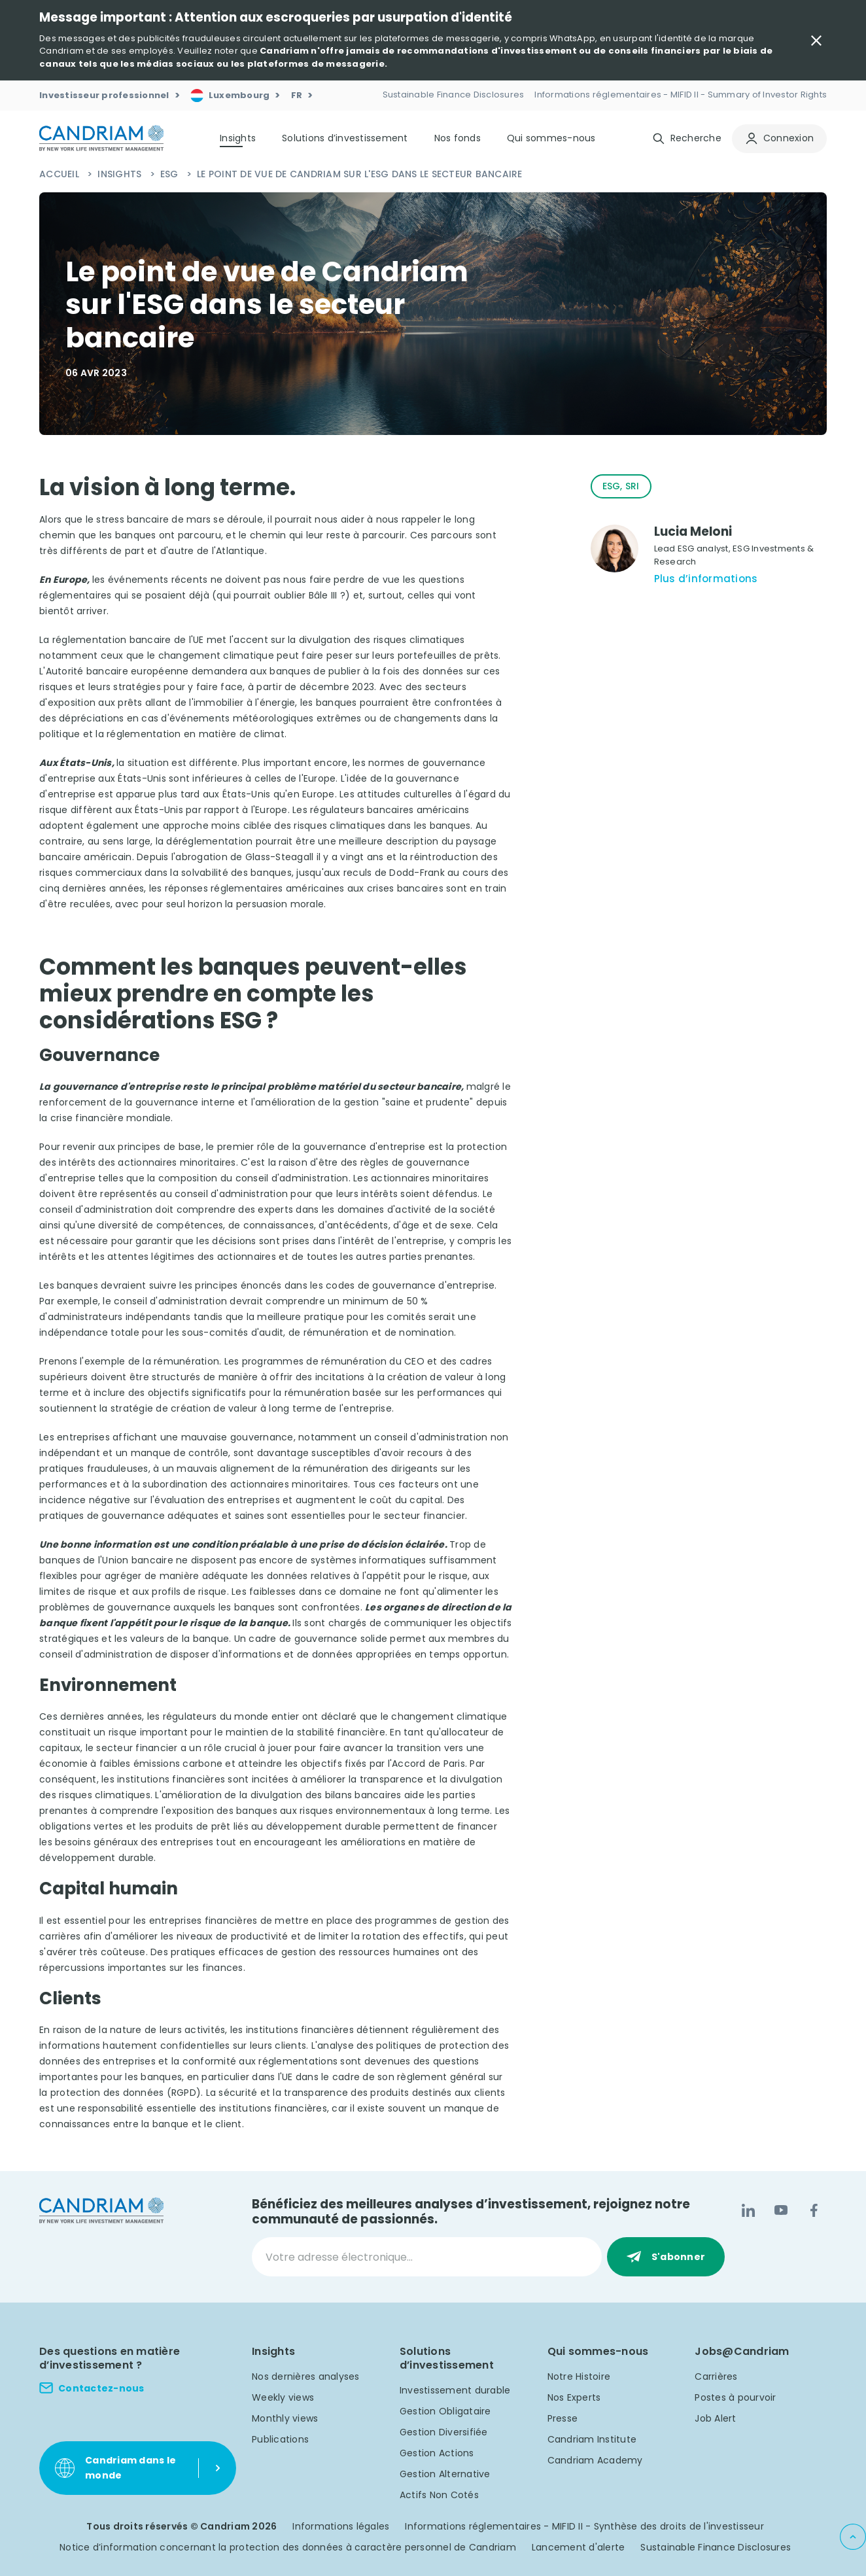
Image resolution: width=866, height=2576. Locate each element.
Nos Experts (574, 2397)
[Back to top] (853, 2537)
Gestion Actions (437, 2453)
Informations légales (340, 2526)
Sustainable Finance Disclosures (715, 2547)
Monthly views (285, 2418)
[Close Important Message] (816, 40)
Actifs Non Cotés (439, 2494)
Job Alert (715, 2418)
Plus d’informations (706, 578)
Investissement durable (455, 2390)
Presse (562, 2418)
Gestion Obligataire (445, 2411)
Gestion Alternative (445, 2473)
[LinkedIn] (748, 2210)
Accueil (60, 174)
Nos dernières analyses (306, 2376)
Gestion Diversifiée (444, 2432)
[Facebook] (814, 2210)
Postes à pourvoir (735, 2397)
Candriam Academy (595, 2460)
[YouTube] (781, 2210)
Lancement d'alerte (578, 2547)
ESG (170, 174)
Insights (120, 174)
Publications (280, 2439)
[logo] (101, 138)
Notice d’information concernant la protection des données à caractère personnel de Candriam (288, 2547)
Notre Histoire (579, 2376)
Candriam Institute (592, 2439)
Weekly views (283, 2397)
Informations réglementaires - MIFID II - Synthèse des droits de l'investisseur (584, 2526)
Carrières (716, 2376)
